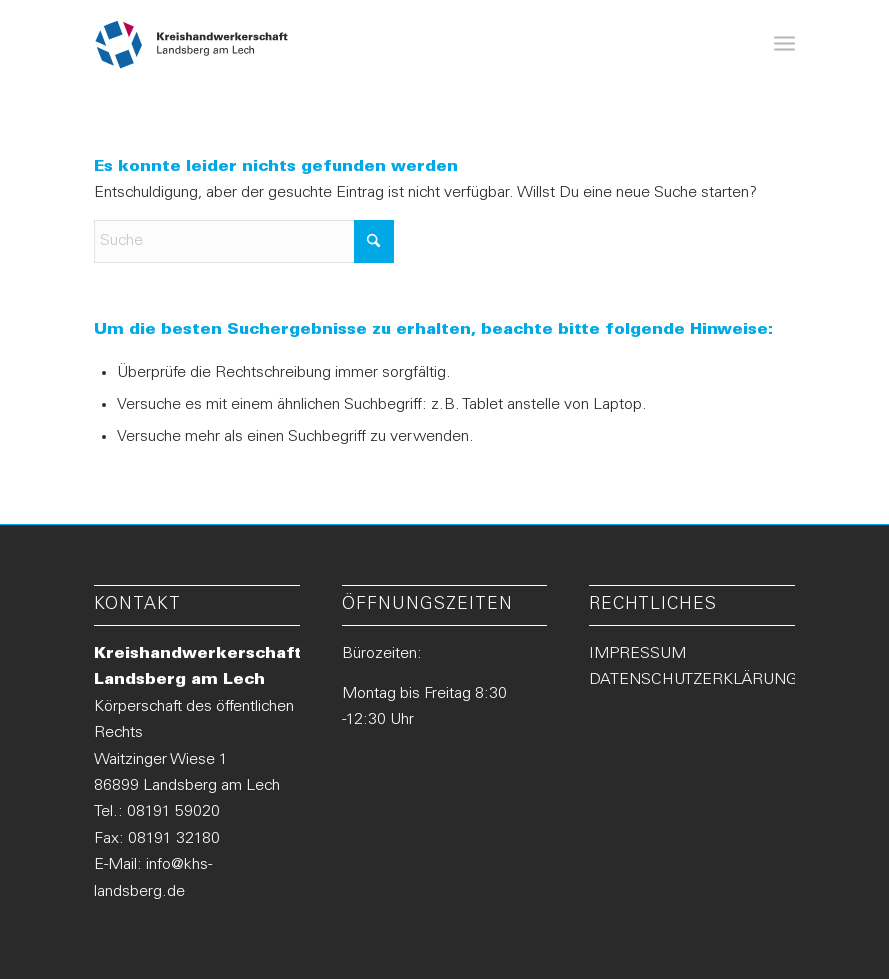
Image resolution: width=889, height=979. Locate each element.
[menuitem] (784, 45)
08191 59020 (173, 812)
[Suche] (244, 241)
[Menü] (784, 45)
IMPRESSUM (637, 654)
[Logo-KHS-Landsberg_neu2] (192, 45)
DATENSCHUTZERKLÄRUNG (693, 680)
